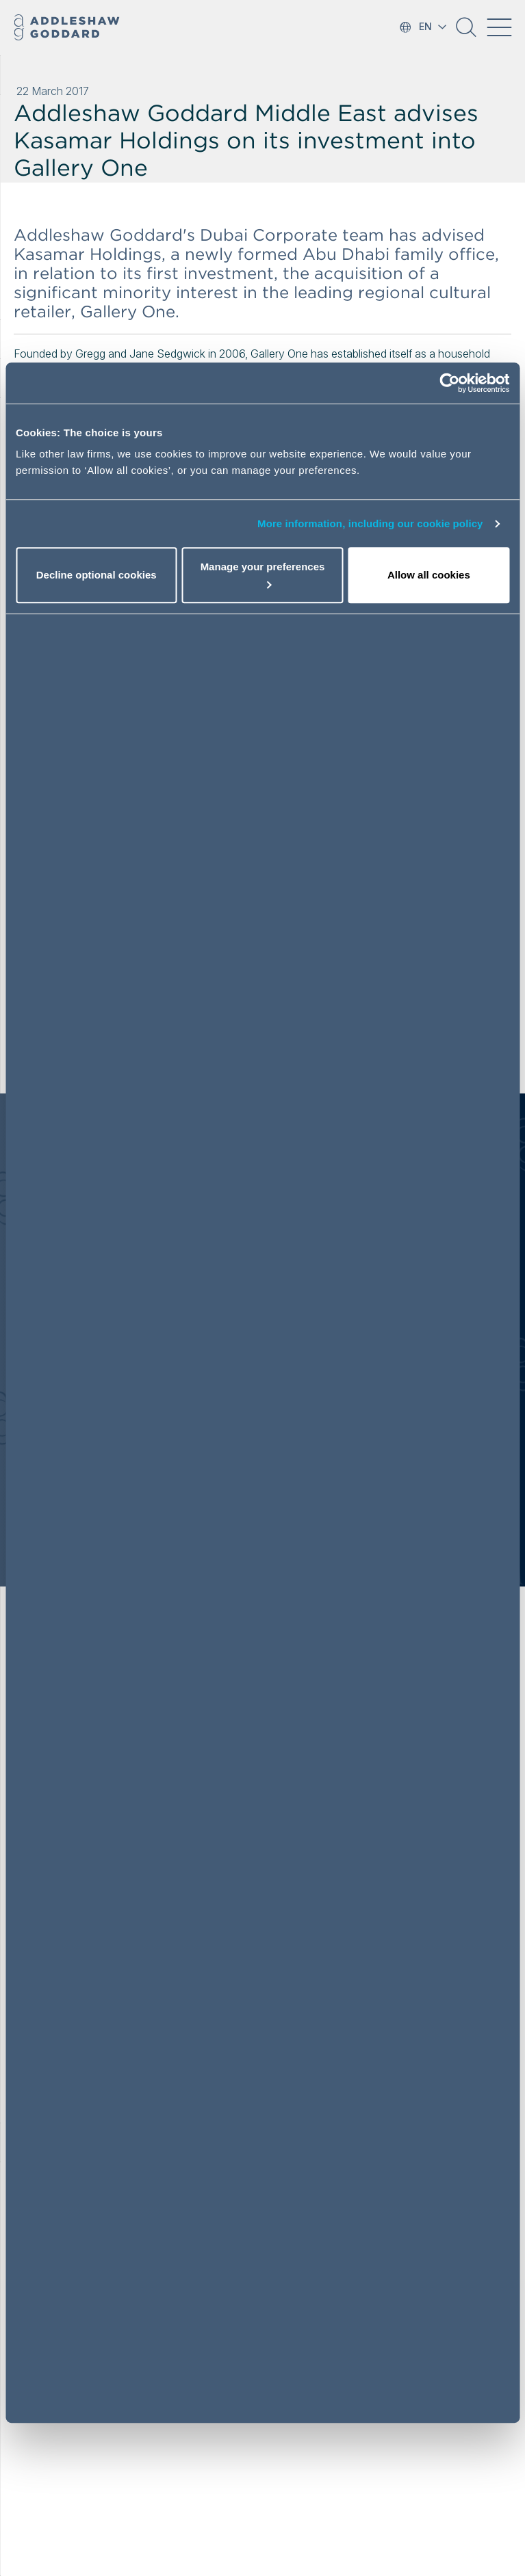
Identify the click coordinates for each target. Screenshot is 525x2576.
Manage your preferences (263, 575)
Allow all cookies (428, 575)
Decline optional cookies (96, 575)
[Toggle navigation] (499, 27)
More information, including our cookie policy (370, 523)
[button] (466, 32)
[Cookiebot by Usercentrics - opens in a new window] (449, 383)
